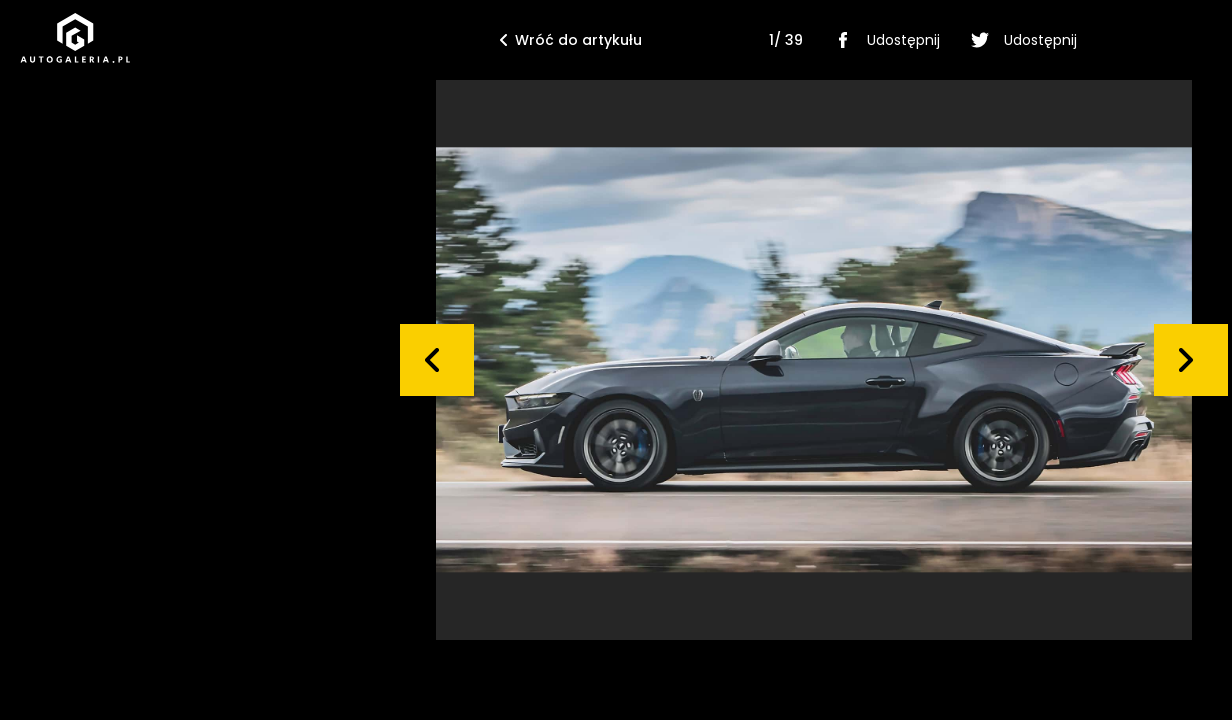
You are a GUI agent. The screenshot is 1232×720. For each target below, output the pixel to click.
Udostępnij (883, 40)
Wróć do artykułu (571, 40)
